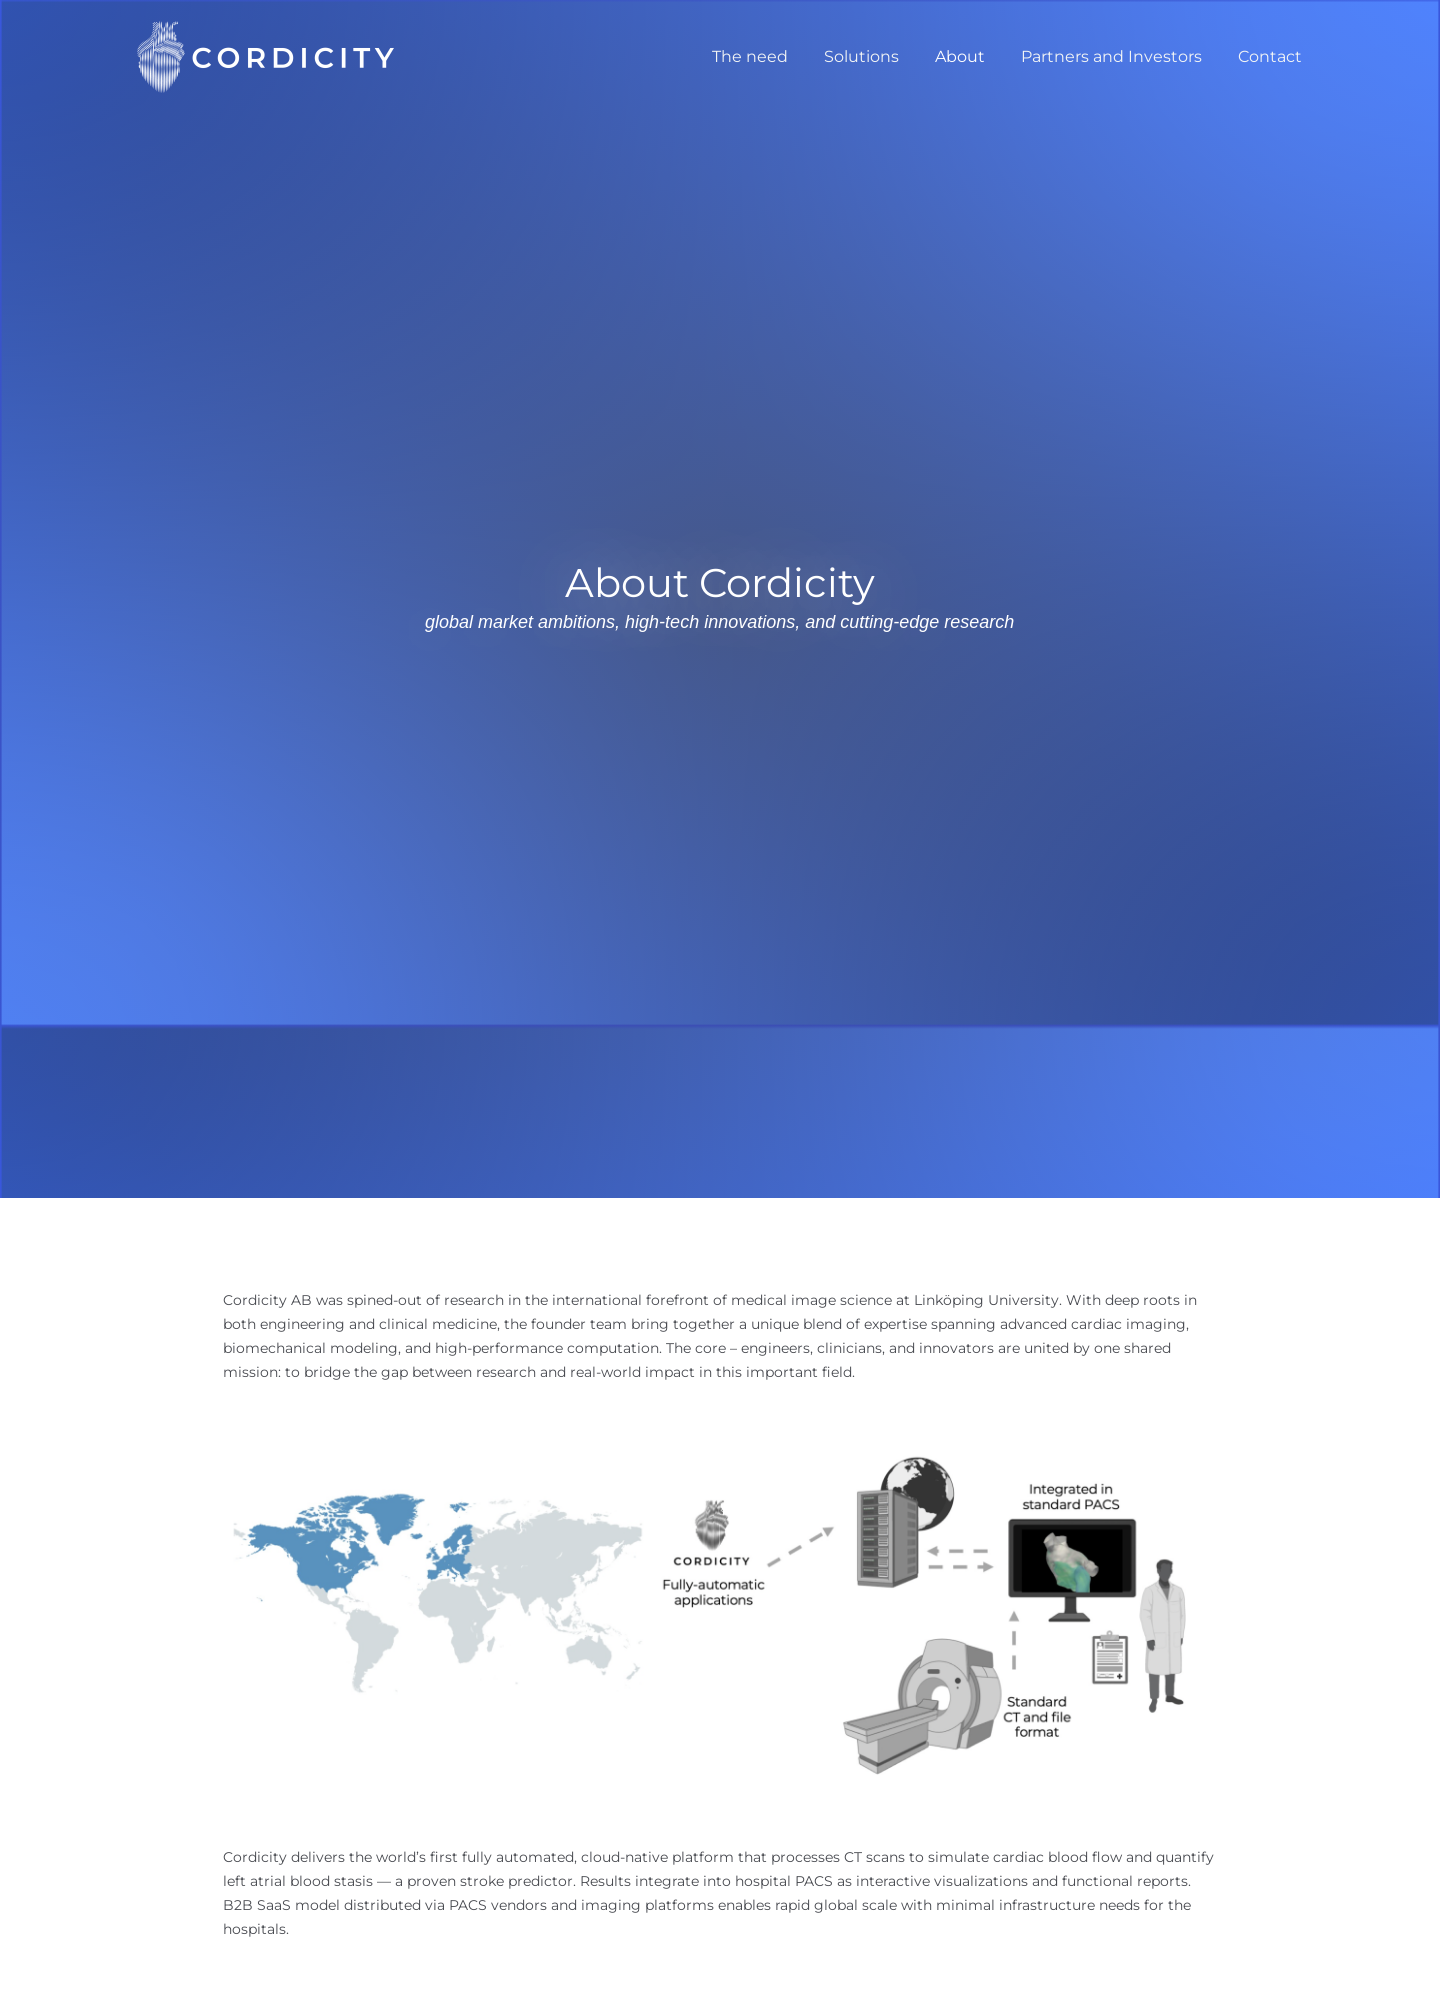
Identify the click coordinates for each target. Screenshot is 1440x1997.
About (970, 56)
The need (768, 56)
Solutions (875, 56)
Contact (1272, 56)
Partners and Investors (1117, 56)
